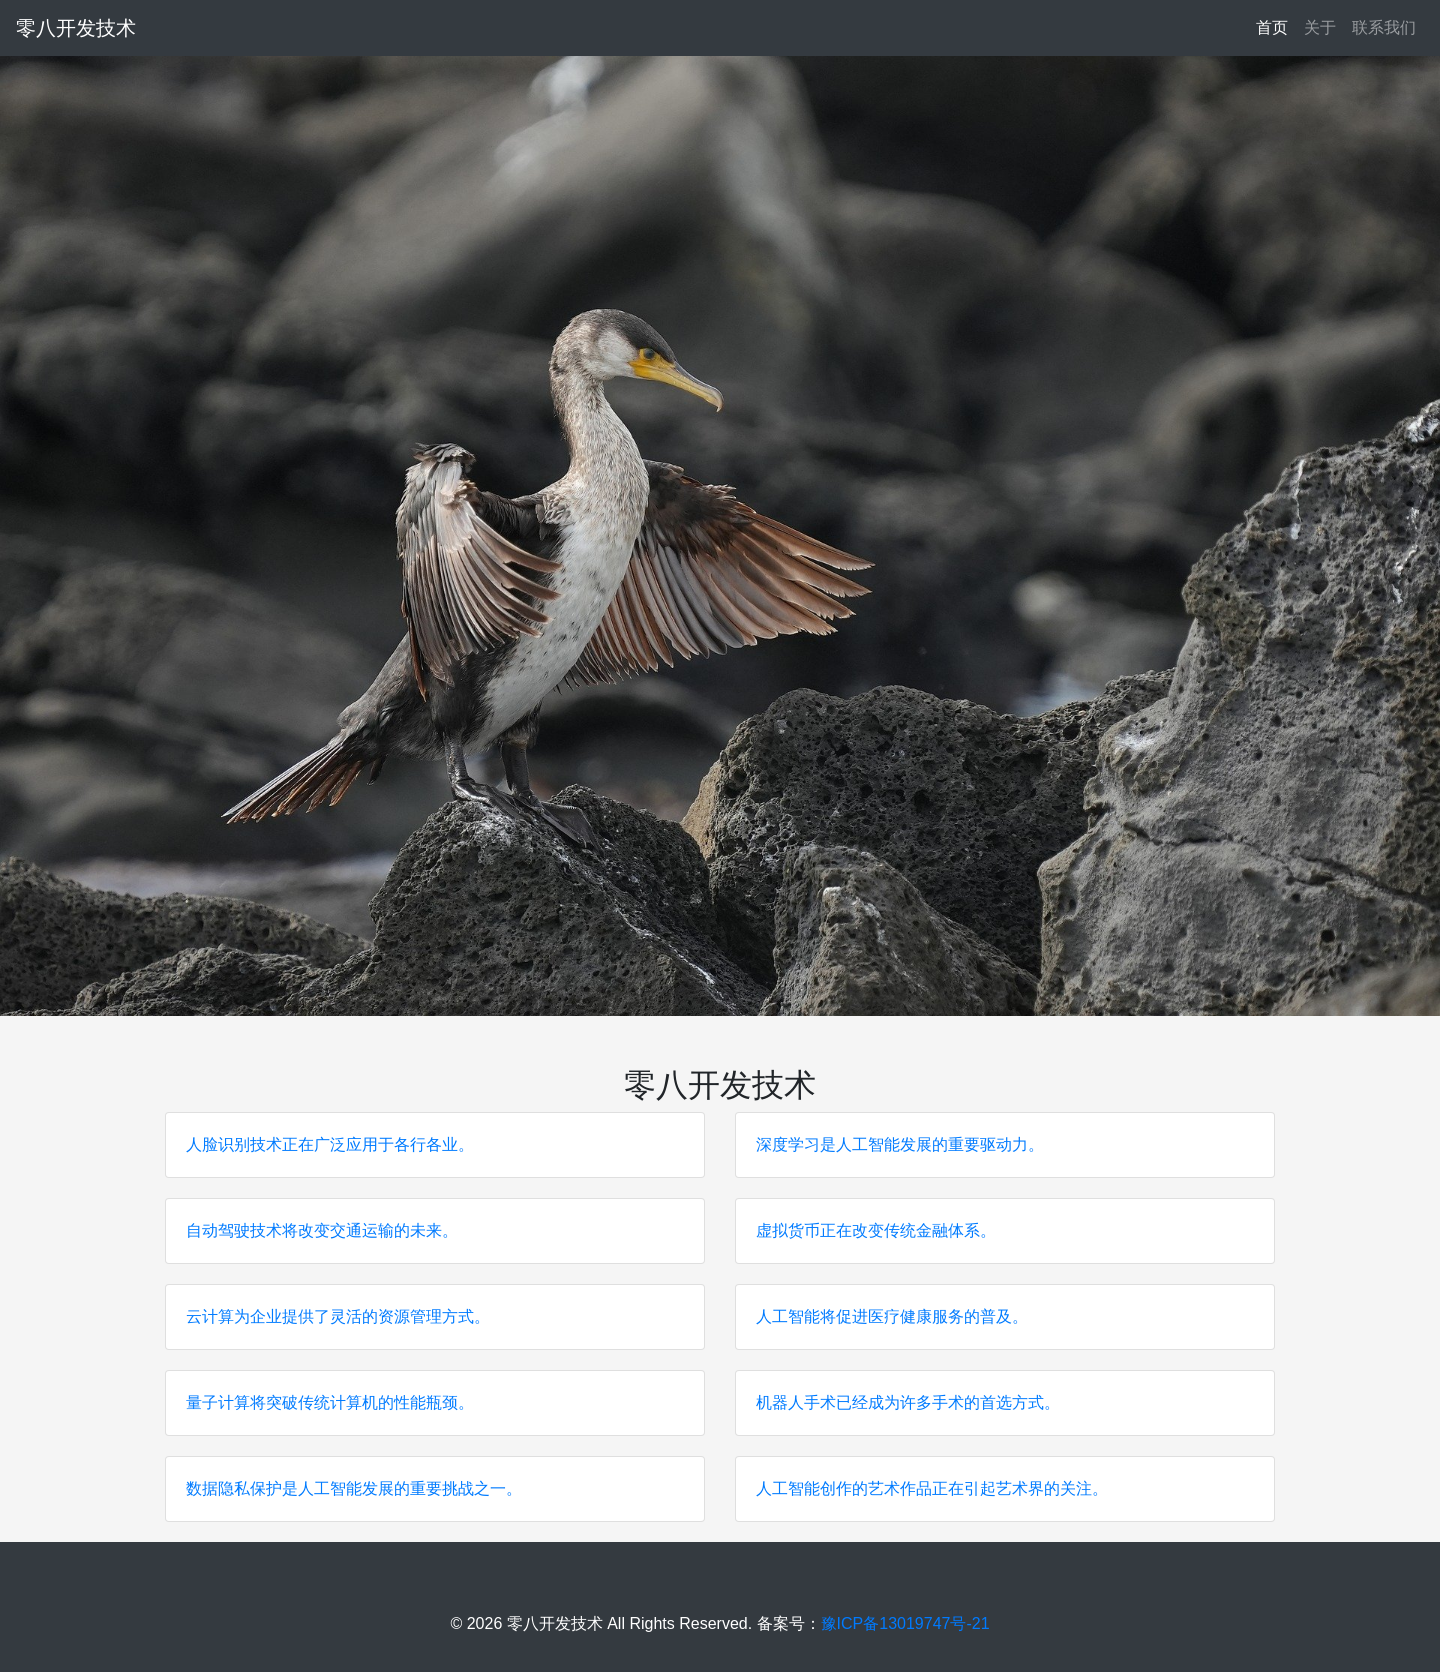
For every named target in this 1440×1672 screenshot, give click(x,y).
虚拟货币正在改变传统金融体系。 (876, 1230)
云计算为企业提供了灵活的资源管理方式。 (338, 1316)
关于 (1320, 27)
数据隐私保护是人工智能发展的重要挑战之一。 (354, 1488)
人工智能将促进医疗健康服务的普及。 (892, 1316)
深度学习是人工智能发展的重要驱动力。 (900, 1144)
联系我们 (1384, 27)
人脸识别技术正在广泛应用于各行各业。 (330, 1144)
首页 (1276, 25)
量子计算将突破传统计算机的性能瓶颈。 (330, 1402)
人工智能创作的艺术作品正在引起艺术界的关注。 (932, 1488)
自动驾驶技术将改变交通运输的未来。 (322, 1230)
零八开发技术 (76, 28)
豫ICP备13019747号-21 (905, 1623)
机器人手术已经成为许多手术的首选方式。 (908, 1402)
